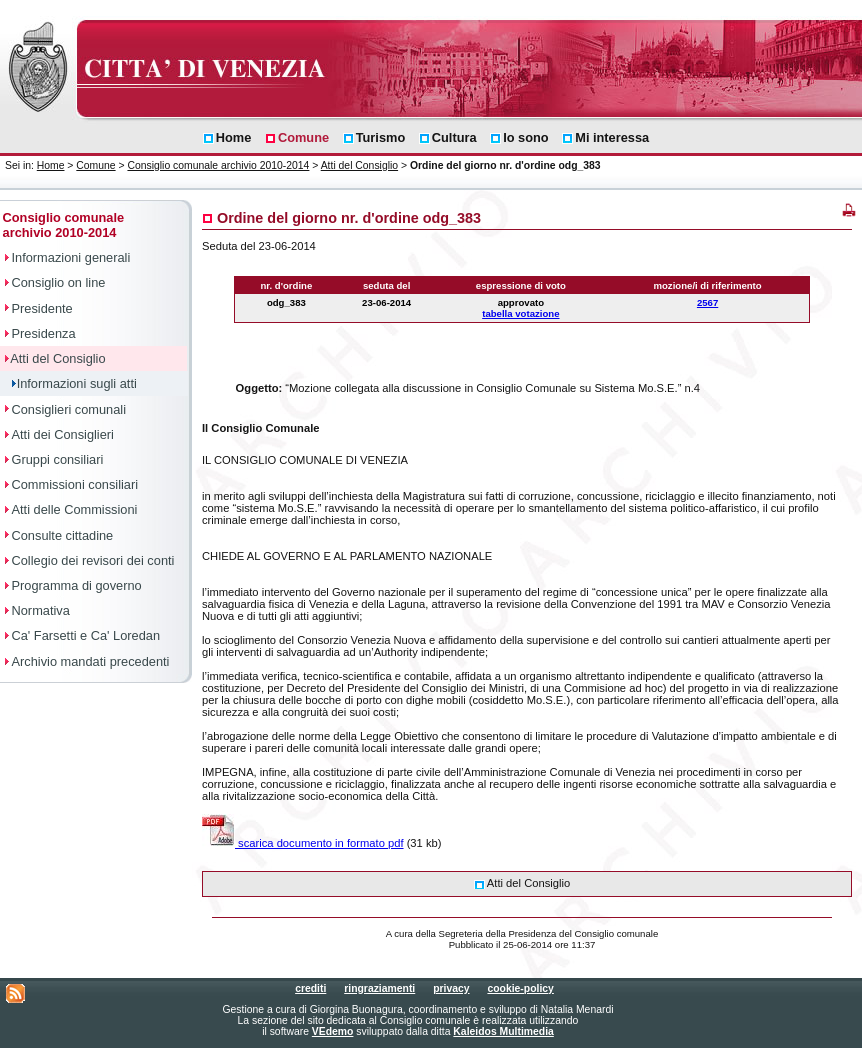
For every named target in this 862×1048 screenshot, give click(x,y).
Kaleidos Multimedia (503, 1031)
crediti (310, 988)
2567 (707, 302)
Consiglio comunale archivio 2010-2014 (218, 165)
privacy (451, 988)
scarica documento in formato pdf (303, 843)
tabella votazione (520, 313)
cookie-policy (520, 988)
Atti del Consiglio (359, 165)
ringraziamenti (379, 988)
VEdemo (333, 1031)
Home (51, 165)
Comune (95, 165)
